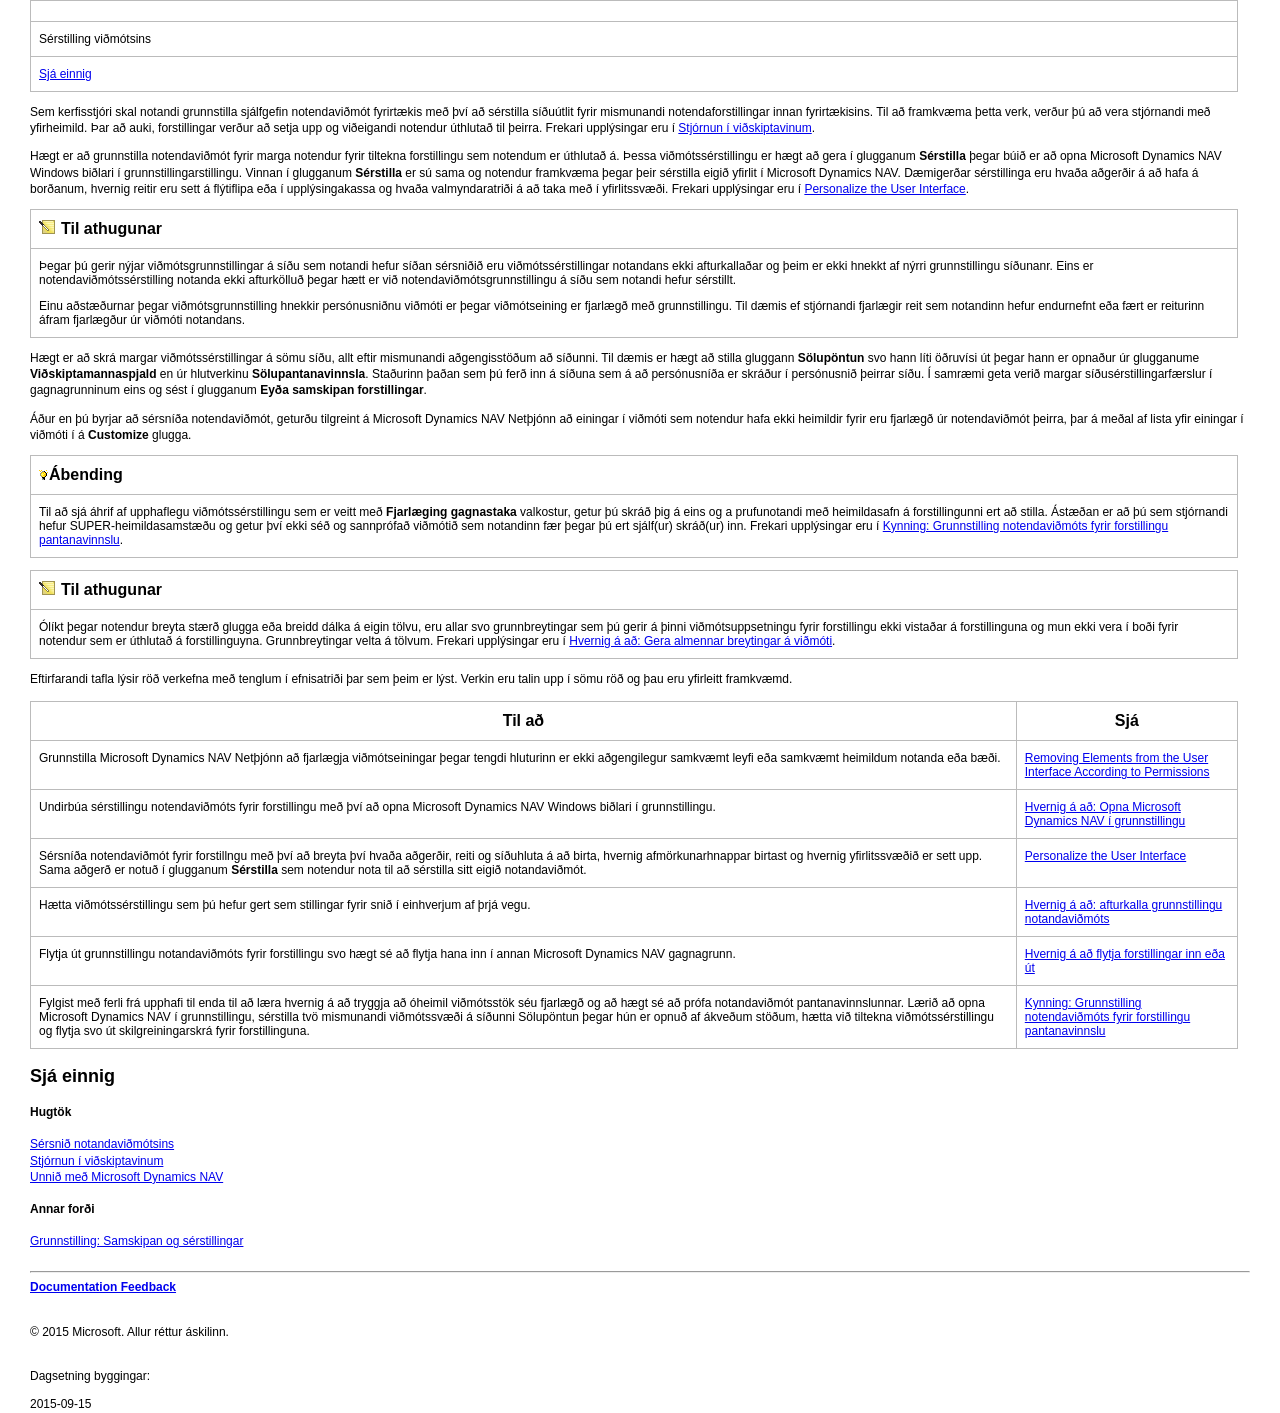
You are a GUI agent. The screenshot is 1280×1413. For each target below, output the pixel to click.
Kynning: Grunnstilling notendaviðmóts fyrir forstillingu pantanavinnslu (1107, 1017)
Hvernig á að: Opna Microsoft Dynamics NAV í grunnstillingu (1105, 814)
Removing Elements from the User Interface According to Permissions (1117, 765)
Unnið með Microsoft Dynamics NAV (126, 1177)
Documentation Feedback (103, 1287)
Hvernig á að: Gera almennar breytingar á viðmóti (700, 641)
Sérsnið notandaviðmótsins (102, 1144)
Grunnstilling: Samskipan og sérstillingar (136, 1241)
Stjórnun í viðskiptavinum (744, 128)
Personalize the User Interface (884, 189)
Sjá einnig (65, 74)
